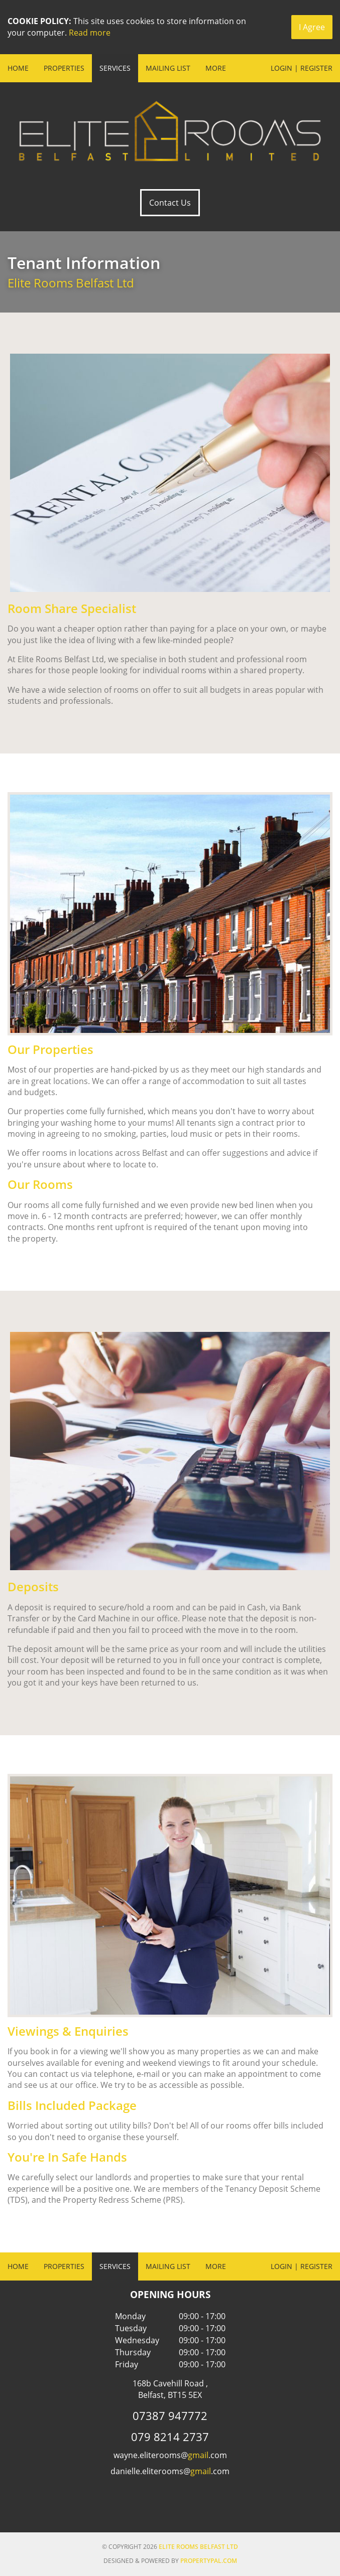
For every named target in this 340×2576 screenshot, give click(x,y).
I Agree (312, 27)
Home (18, 68)
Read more (89, 32)
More (215, 68)
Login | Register (301, 68)
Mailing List (168, 68)
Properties (64, 68)
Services (115, 68)
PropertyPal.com (208, 2560)
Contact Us (170, 202)
